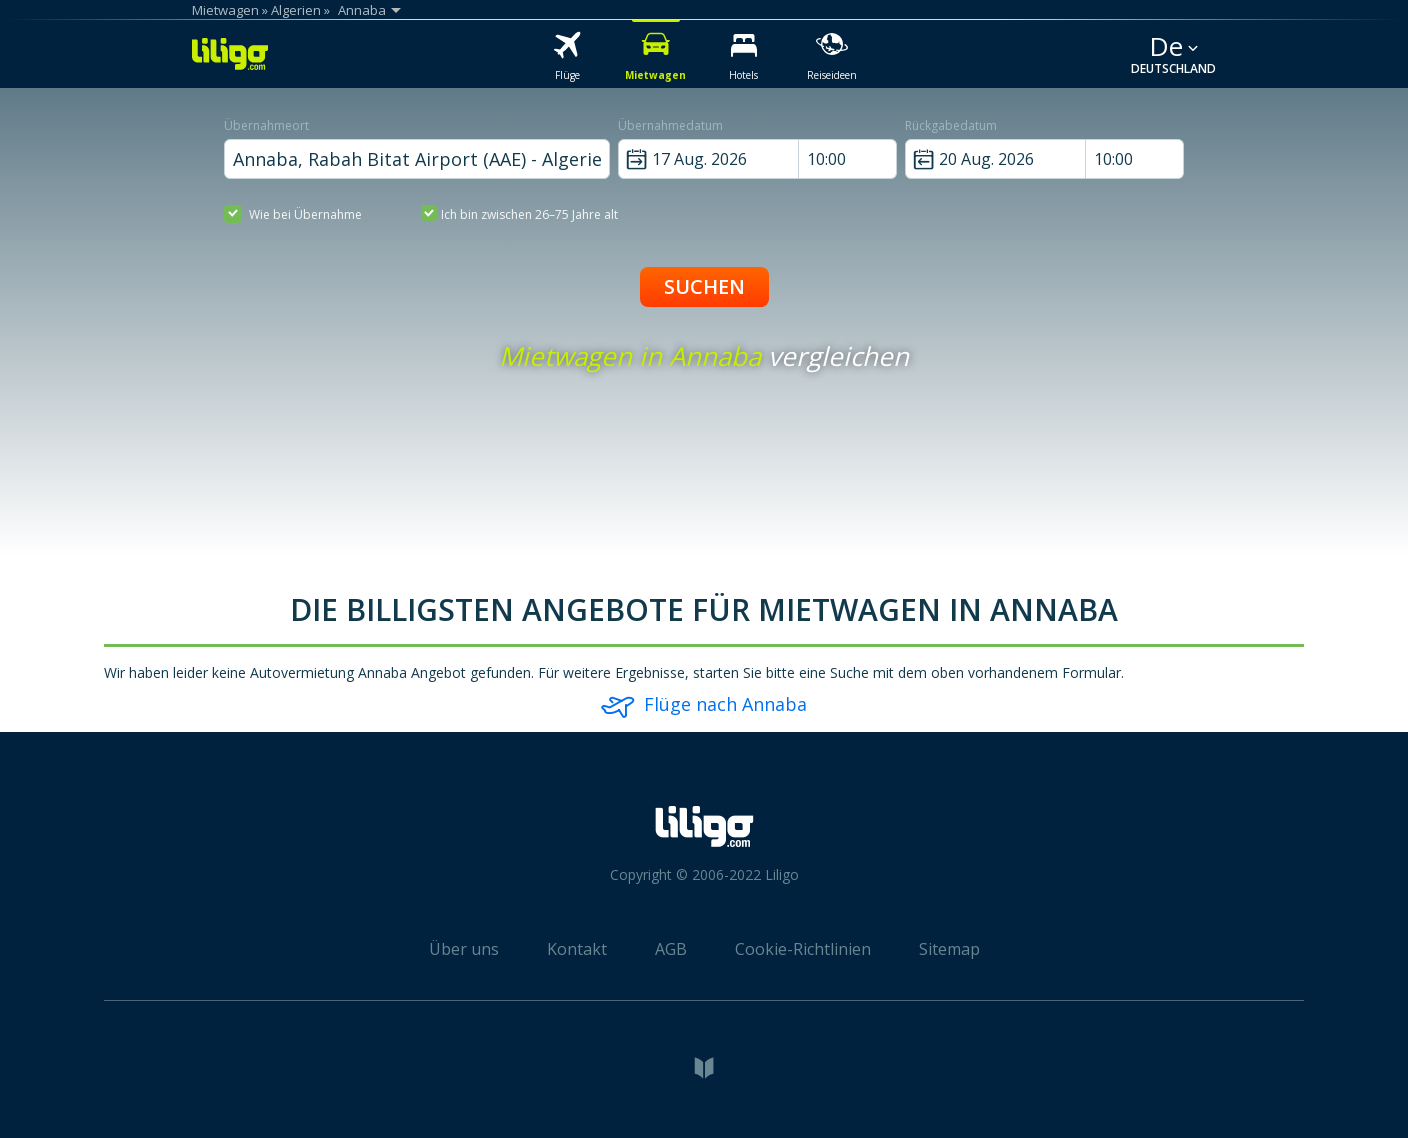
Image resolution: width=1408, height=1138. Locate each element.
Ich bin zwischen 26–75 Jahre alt (519, 213)
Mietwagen (225, 10)
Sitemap (949, 949)
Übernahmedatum (670, 125)
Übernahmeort (266, 125)
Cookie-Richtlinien (803, 949)
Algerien (296, 10)
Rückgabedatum (951, 125)
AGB (671, 949)
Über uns (464, 949)
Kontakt (577, 949)
